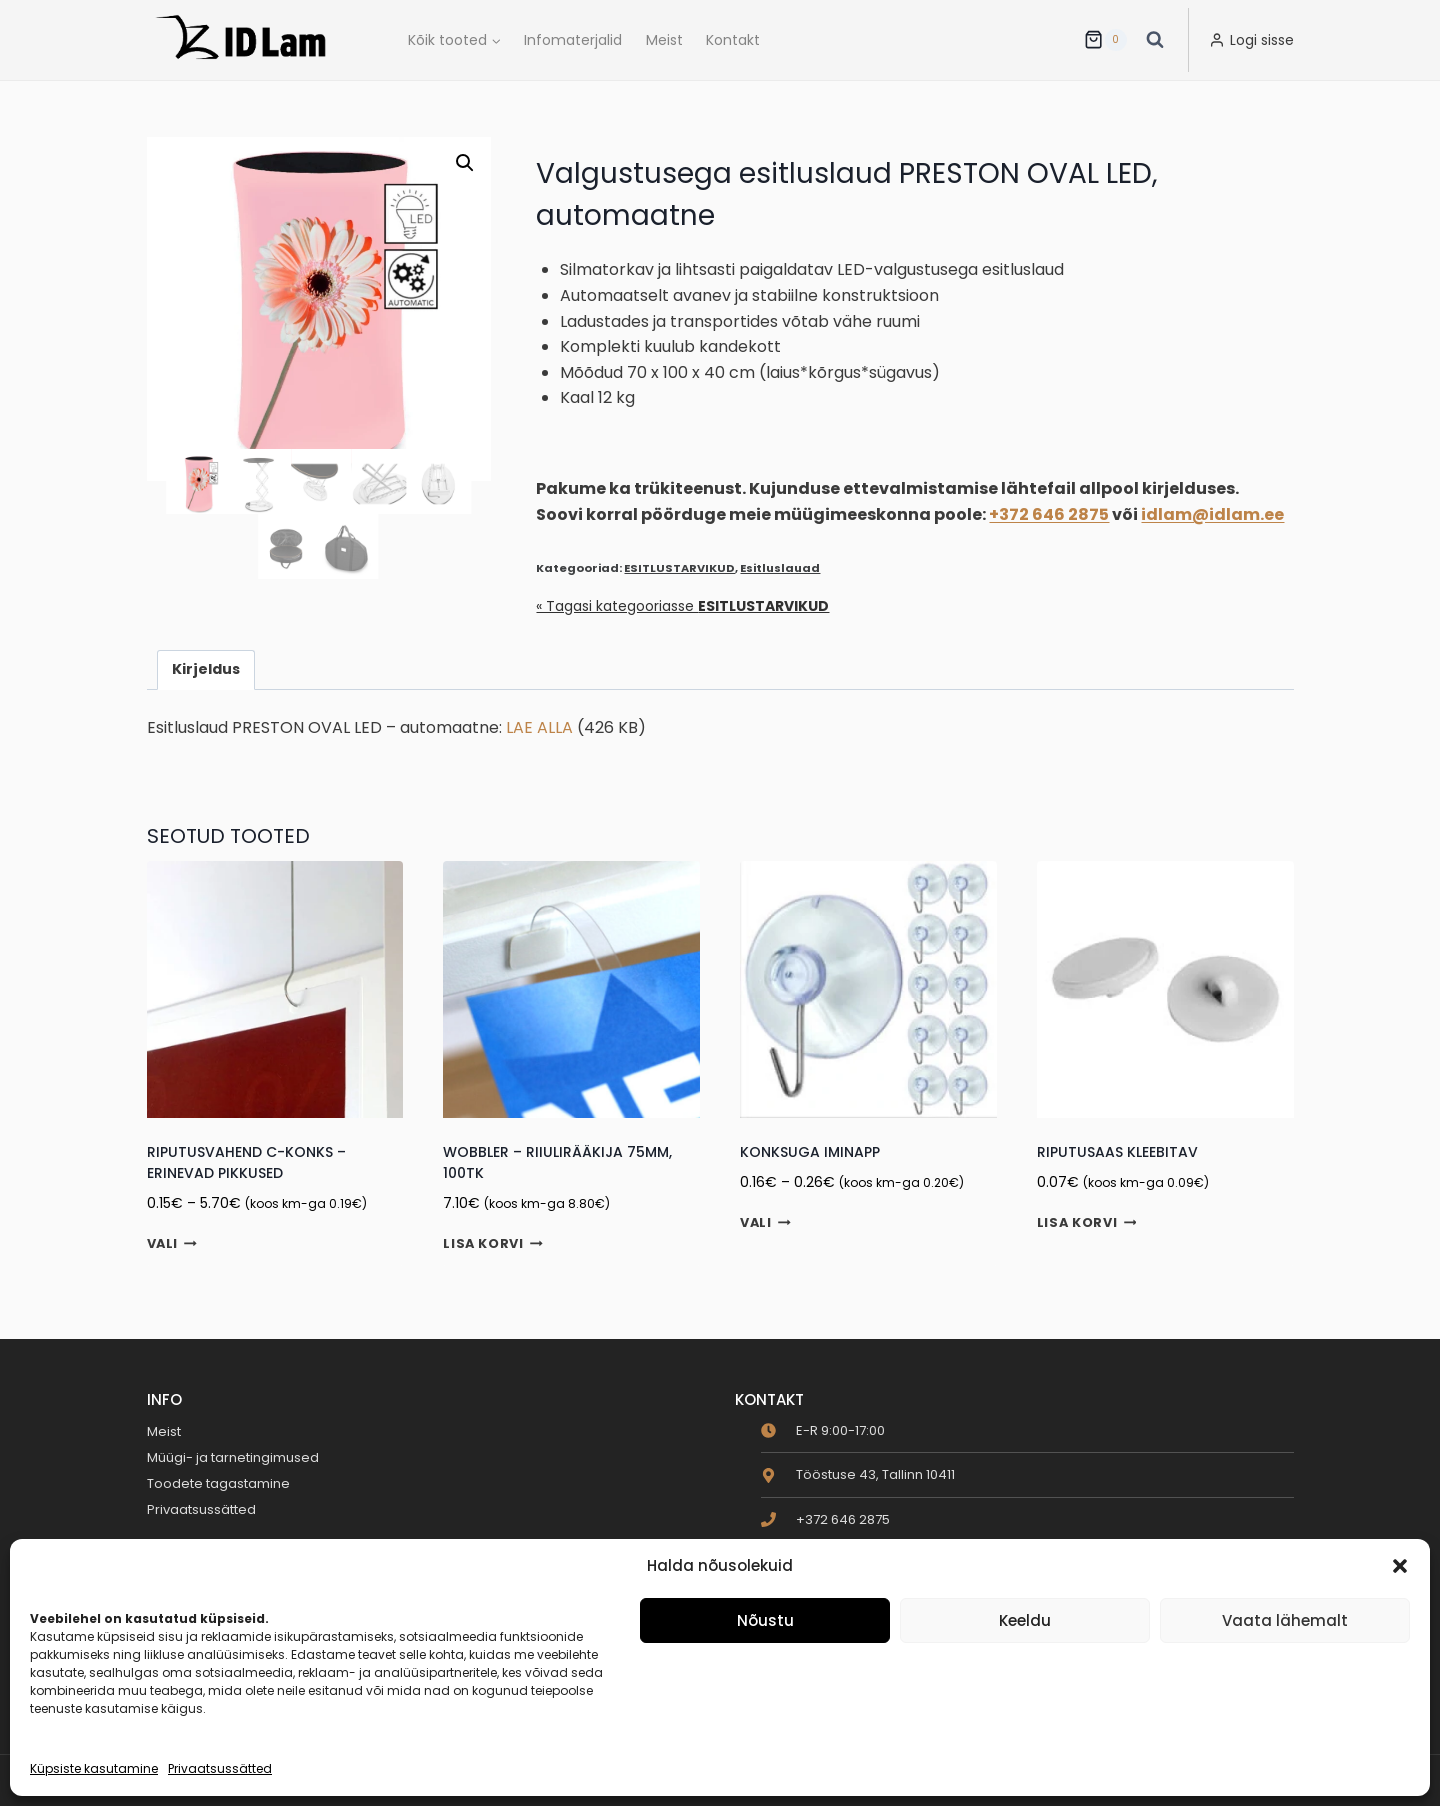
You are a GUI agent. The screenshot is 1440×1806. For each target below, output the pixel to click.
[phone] (825, 1519)
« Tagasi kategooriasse (682, 606)
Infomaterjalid (573, 40)
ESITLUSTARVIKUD (679, 568)
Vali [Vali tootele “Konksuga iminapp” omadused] (765, 1222)
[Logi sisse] (1251, 40)
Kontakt (733, 40)
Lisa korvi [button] (493, 1244)
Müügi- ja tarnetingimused (233, 1457)
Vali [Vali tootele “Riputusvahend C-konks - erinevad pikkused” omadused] (172, 1243)
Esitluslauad (780, 568)
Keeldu (1025, 1620)
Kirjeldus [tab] (206, 669)
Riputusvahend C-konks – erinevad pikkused (246, 1162)
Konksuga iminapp (810, 1152)
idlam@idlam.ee (1212, 514)
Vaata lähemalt (1285, 1620)
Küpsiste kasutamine (94, 1768)
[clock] (823, 1430)
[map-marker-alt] (858, 1474)
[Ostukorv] (1105, 40)
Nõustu (765, 1620)
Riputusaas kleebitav (1117, 1152)
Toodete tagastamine (218, 1483)
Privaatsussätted (220, 1768)
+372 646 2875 (1049, 514)
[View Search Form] (1155, 40)
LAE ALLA (539, 727)
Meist (664, 40)
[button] (1400, 1566)
